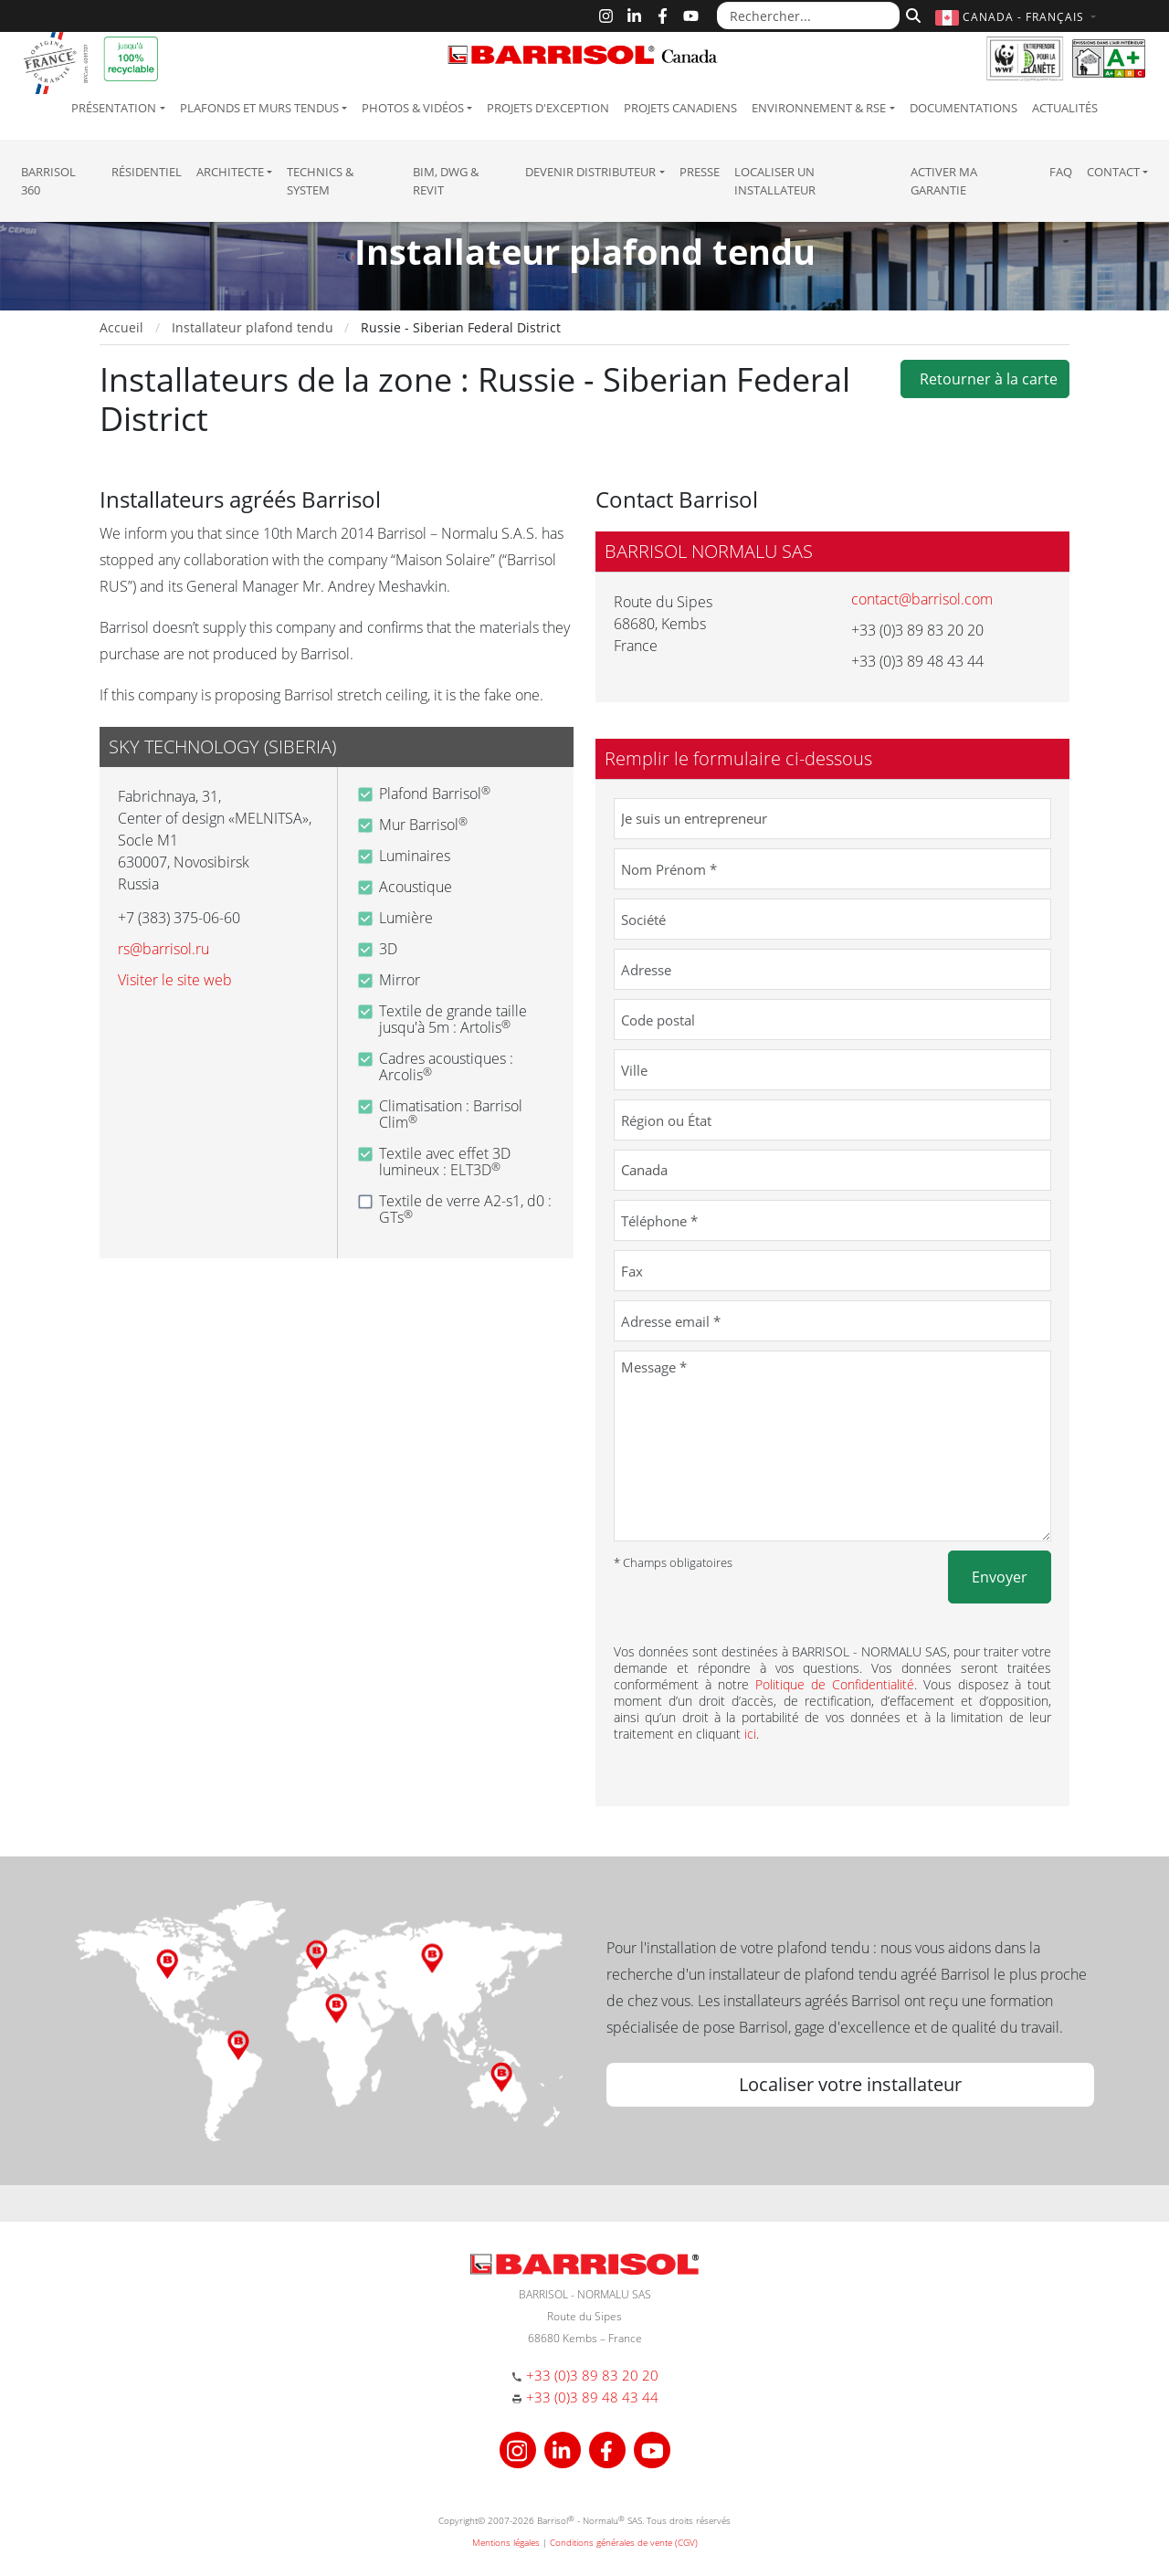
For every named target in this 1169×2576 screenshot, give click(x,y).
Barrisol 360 (48, 180)
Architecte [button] (230, 171)
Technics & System (320, 180)
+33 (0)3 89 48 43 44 (592, 2397)
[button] (1018, 17)
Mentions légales (506, 2542)
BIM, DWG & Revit (446, 180)
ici (750, 1733)
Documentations (963, 108)
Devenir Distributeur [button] (590, 171)
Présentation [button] (113, 108)
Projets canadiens (680, 108)
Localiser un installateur (775, 180)
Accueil (121, 327)
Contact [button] (1113, 171)
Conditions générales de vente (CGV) (624, 2542)
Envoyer (999, 1577)
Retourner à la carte (985, 379)
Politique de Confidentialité (834, 1684)
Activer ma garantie (944, 180)
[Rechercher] (911, 13)
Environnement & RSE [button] (819, 108)
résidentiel (146, 171)
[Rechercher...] (808, 15)
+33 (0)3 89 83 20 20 (592, 2375)
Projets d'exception (548, 108)
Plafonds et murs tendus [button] (259, 108)
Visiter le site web (175, 980)
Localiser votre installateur (850, 2084)
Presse (699, 171)
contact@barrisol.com (922, 599)
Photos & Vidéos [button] (413, 108)
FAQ (1060, 171)
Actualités (1065, 108)
